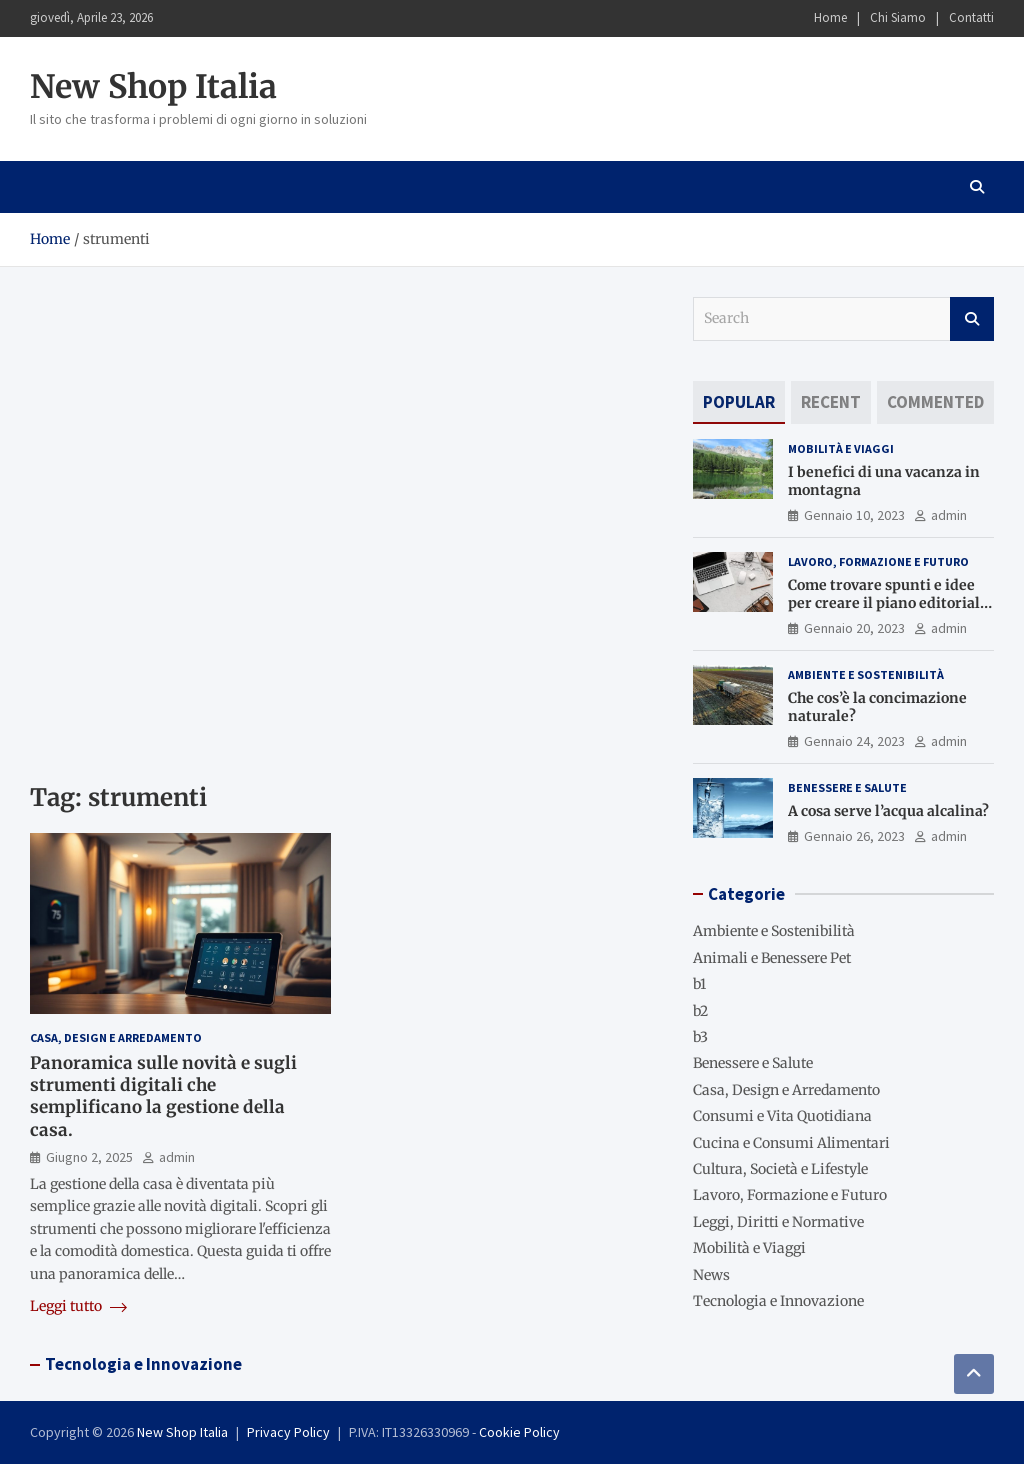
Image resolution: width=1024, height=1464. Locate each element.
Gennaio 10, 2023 (854, 515)
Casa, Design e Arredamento (116, 1037)
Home (830, 17)
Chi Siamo (898, 17)
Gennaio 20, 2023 (854, 628)
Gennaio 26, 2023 (854, 836)
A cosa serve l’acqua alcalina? (888, 811)
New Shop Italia (153, 87)
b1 (699, 984)
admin (177, 1157)
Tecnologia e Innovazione (778, 1301)
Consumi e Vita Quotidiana (782, 1116)
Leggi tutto (78, 1306)
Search (972, 319)
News (711, 1275)
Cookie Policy (519, 1432)
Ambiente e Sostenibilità (866, 674)
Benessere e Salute (847, 787)
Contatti (971, 17)
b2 (700, 1011)
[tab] (739, 402)
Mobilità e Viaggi (841, 448)
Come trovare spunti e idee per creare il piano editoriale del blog (888, 603)
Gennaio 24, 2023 (854, 741)
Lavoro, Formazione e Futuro (878, 561)
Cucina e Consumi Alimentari (791, 1143)
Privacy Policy (288, 1432)
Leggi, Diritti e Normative (778, 1222)
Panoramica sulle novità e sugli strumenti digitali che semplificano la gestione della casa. (163, 1096)
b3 (700, 1037)
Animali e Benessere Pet (772, 958)
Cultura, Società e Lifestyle (780, 1169)
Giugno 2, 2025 (89, 1157)
